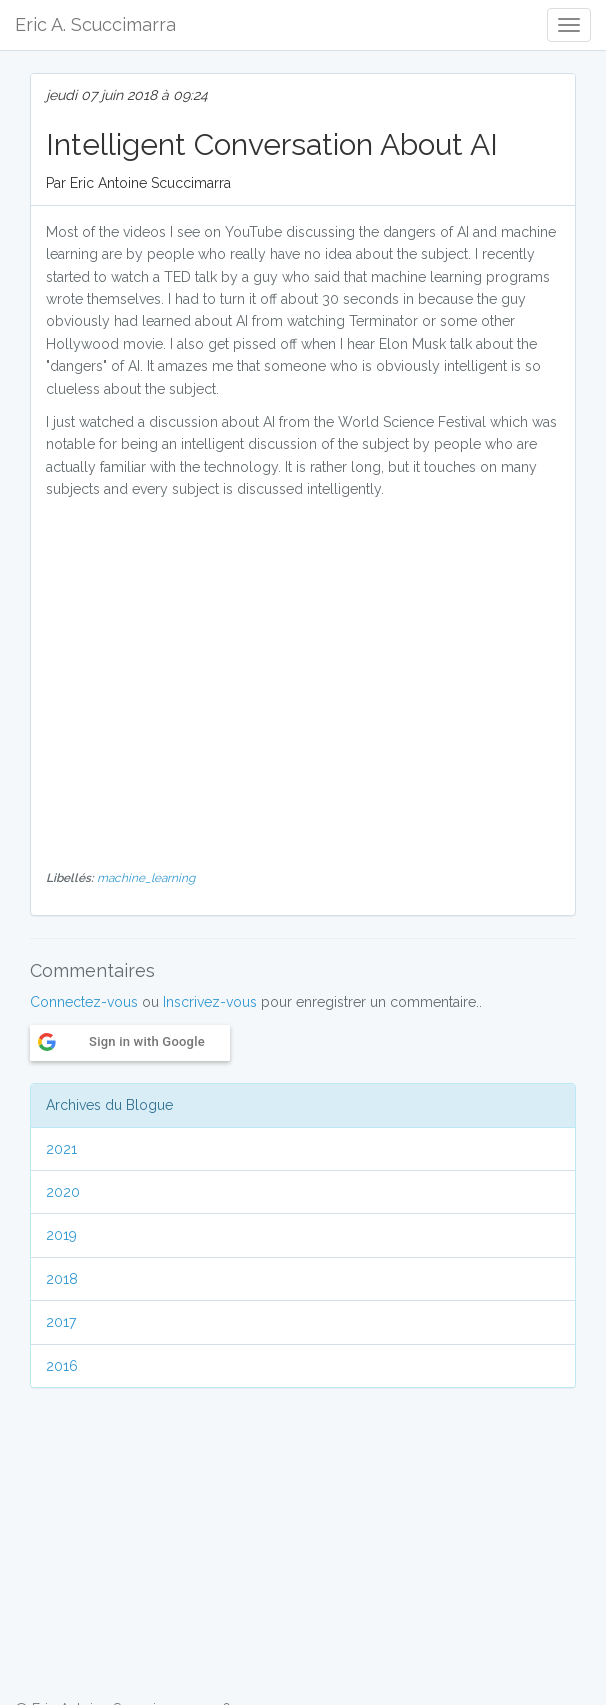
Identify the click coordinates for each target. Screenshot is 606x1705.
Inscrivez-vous (210, 1002)
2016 (62, 1366)
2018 (62, 1279)
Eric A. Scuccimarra (95, 24)
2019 (61, 1235)
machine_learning (146, 878)
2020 (63, 1192)
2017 (61, 1322)
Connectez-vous (84, 1002)
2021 (61, 1149)
